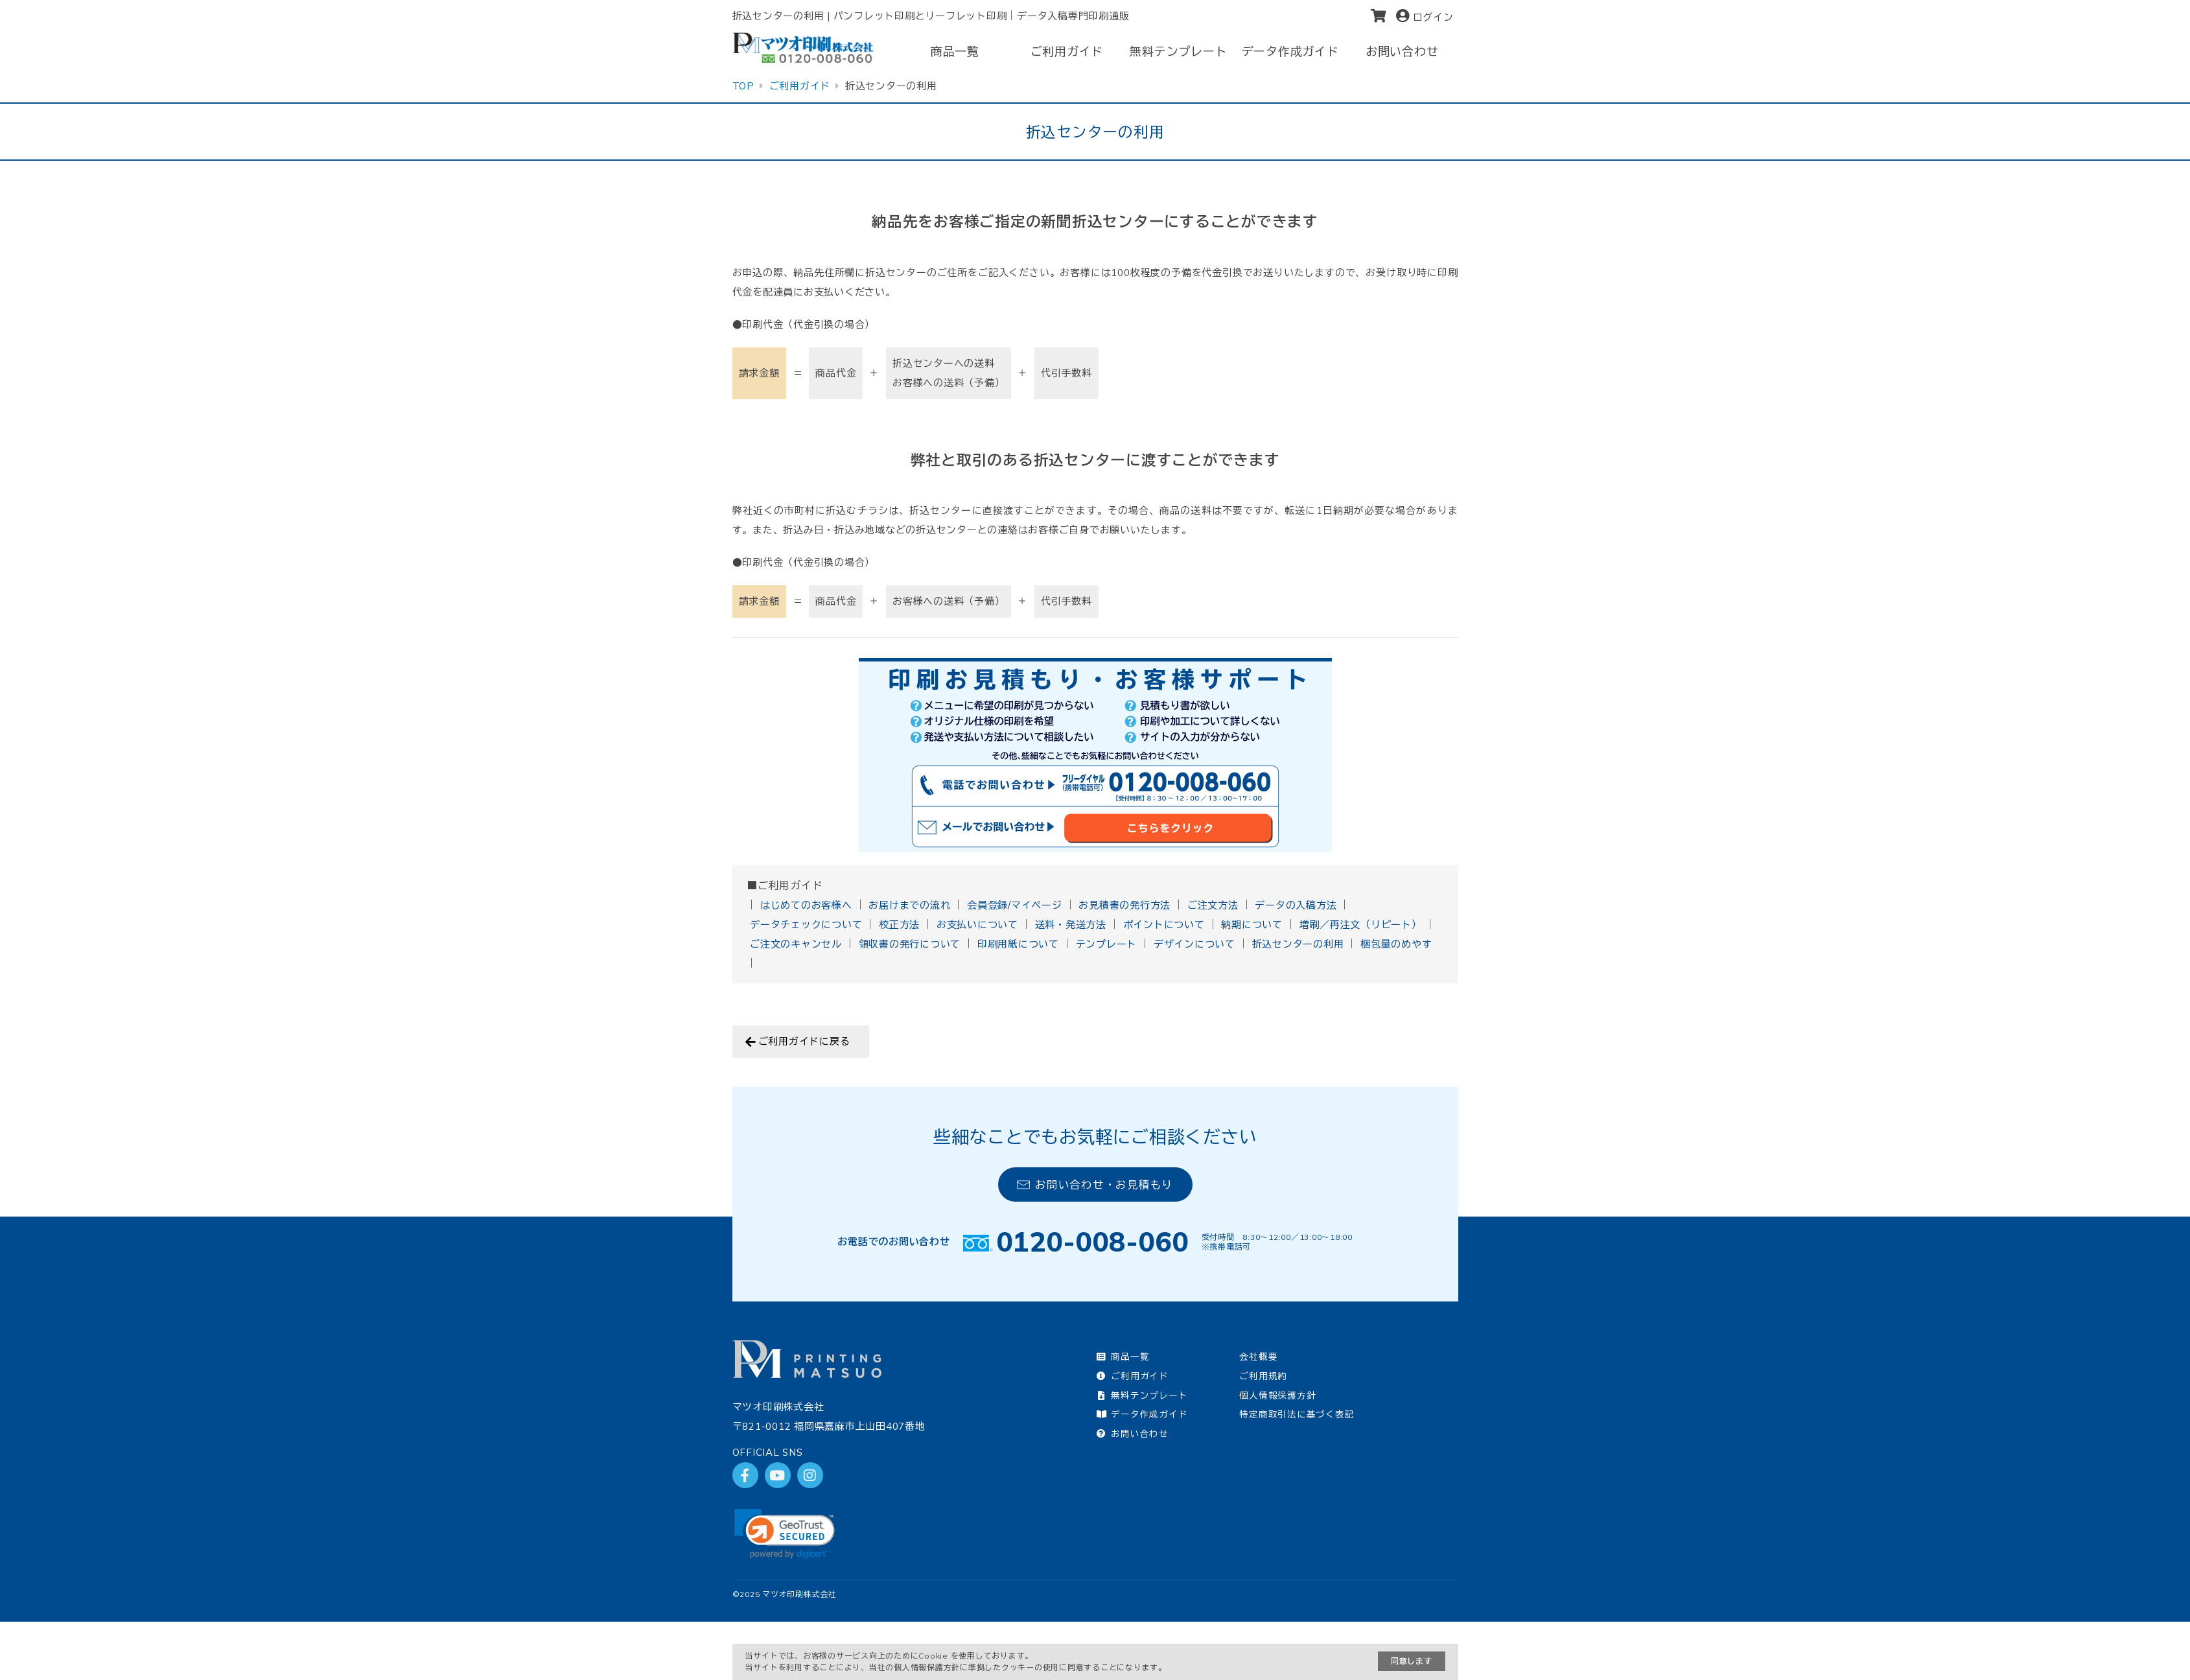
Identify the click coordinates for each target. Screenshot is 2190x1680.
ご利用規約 (1263, 1375)
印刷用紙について (1018, 944)
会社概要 (1258, 1356)
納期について (1252, 924)
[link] (784, 1534)
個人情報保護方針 (1277, 1395)
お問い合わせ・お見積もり (1095, 1184)
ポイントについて (1164, 924)
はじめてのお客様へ (806, 905)
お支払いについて (977, 924)
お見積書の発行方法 (1124, 905)
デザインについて (1194, 944)
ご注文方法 (1213, 905)
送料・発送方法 (1070, 924)
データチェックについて (806, 924)
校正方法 (899, 924)
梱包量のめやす (1396, 944)
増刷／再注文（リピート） (1360, 924)
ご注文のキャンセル (796, 944)
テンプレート (1106, 944)
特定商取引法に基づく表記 (1296, 1413)
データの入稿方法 (1295, 905)
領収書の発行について (910, 944)
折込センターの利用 (1298, 944)
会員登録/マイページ (1014, 905)
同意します (1411, 1661)
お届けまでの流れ (909, 905)
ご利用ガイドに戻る (804, 1041)
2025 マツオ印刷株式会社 (788, 1594)
